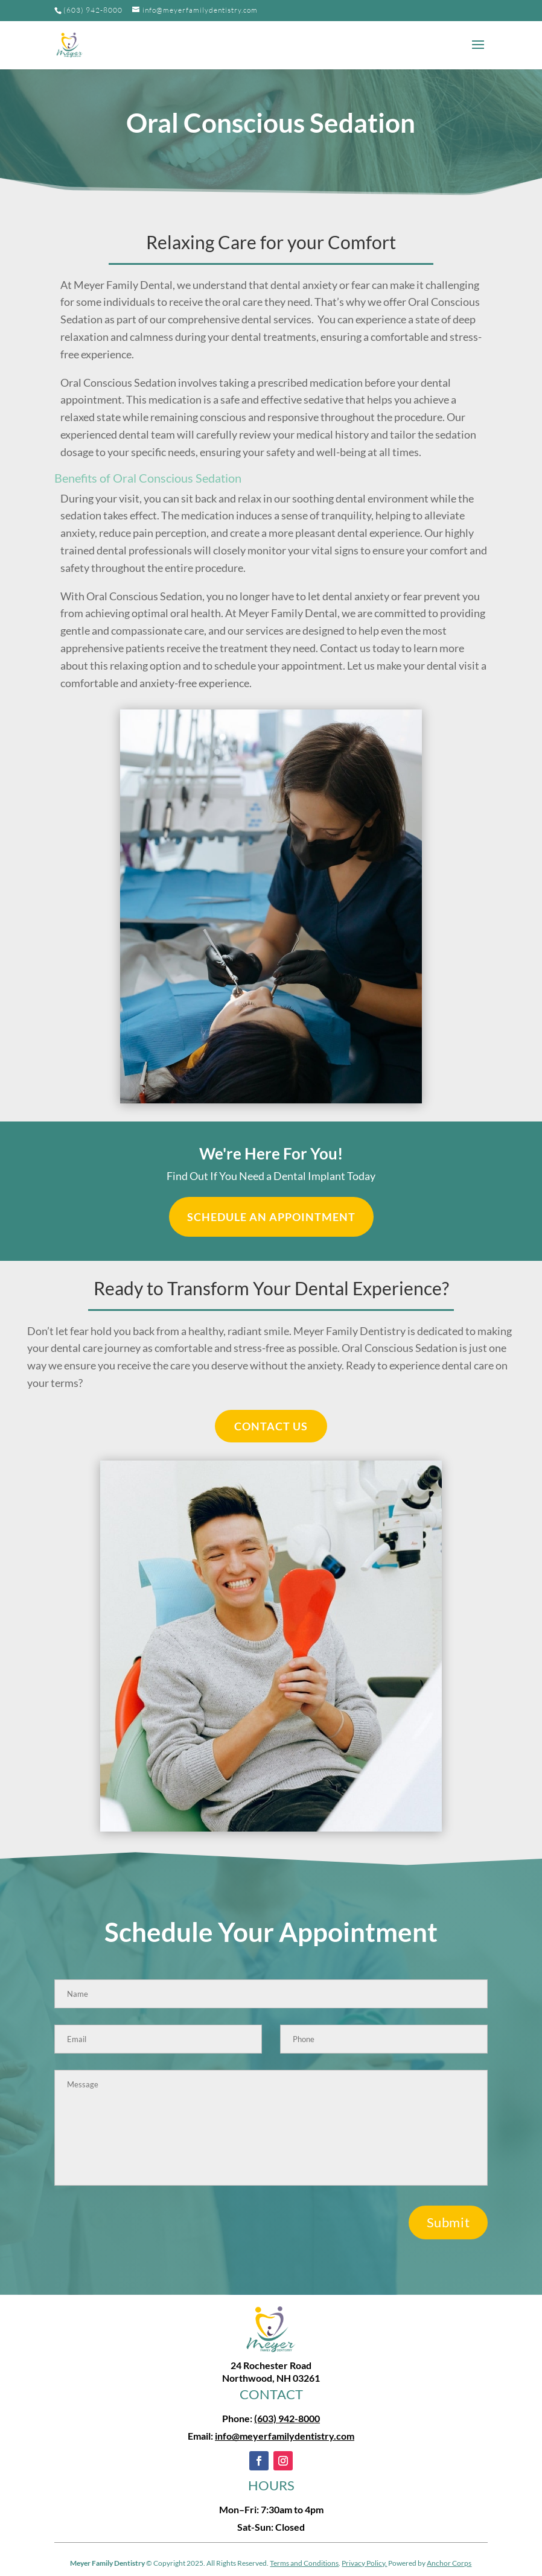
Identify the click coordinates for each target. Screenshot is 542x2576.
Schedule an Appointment (271, 1216)
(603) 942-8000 (93, 9)
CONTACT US (271, 1426)
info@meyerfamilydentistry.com (284, 2435)
